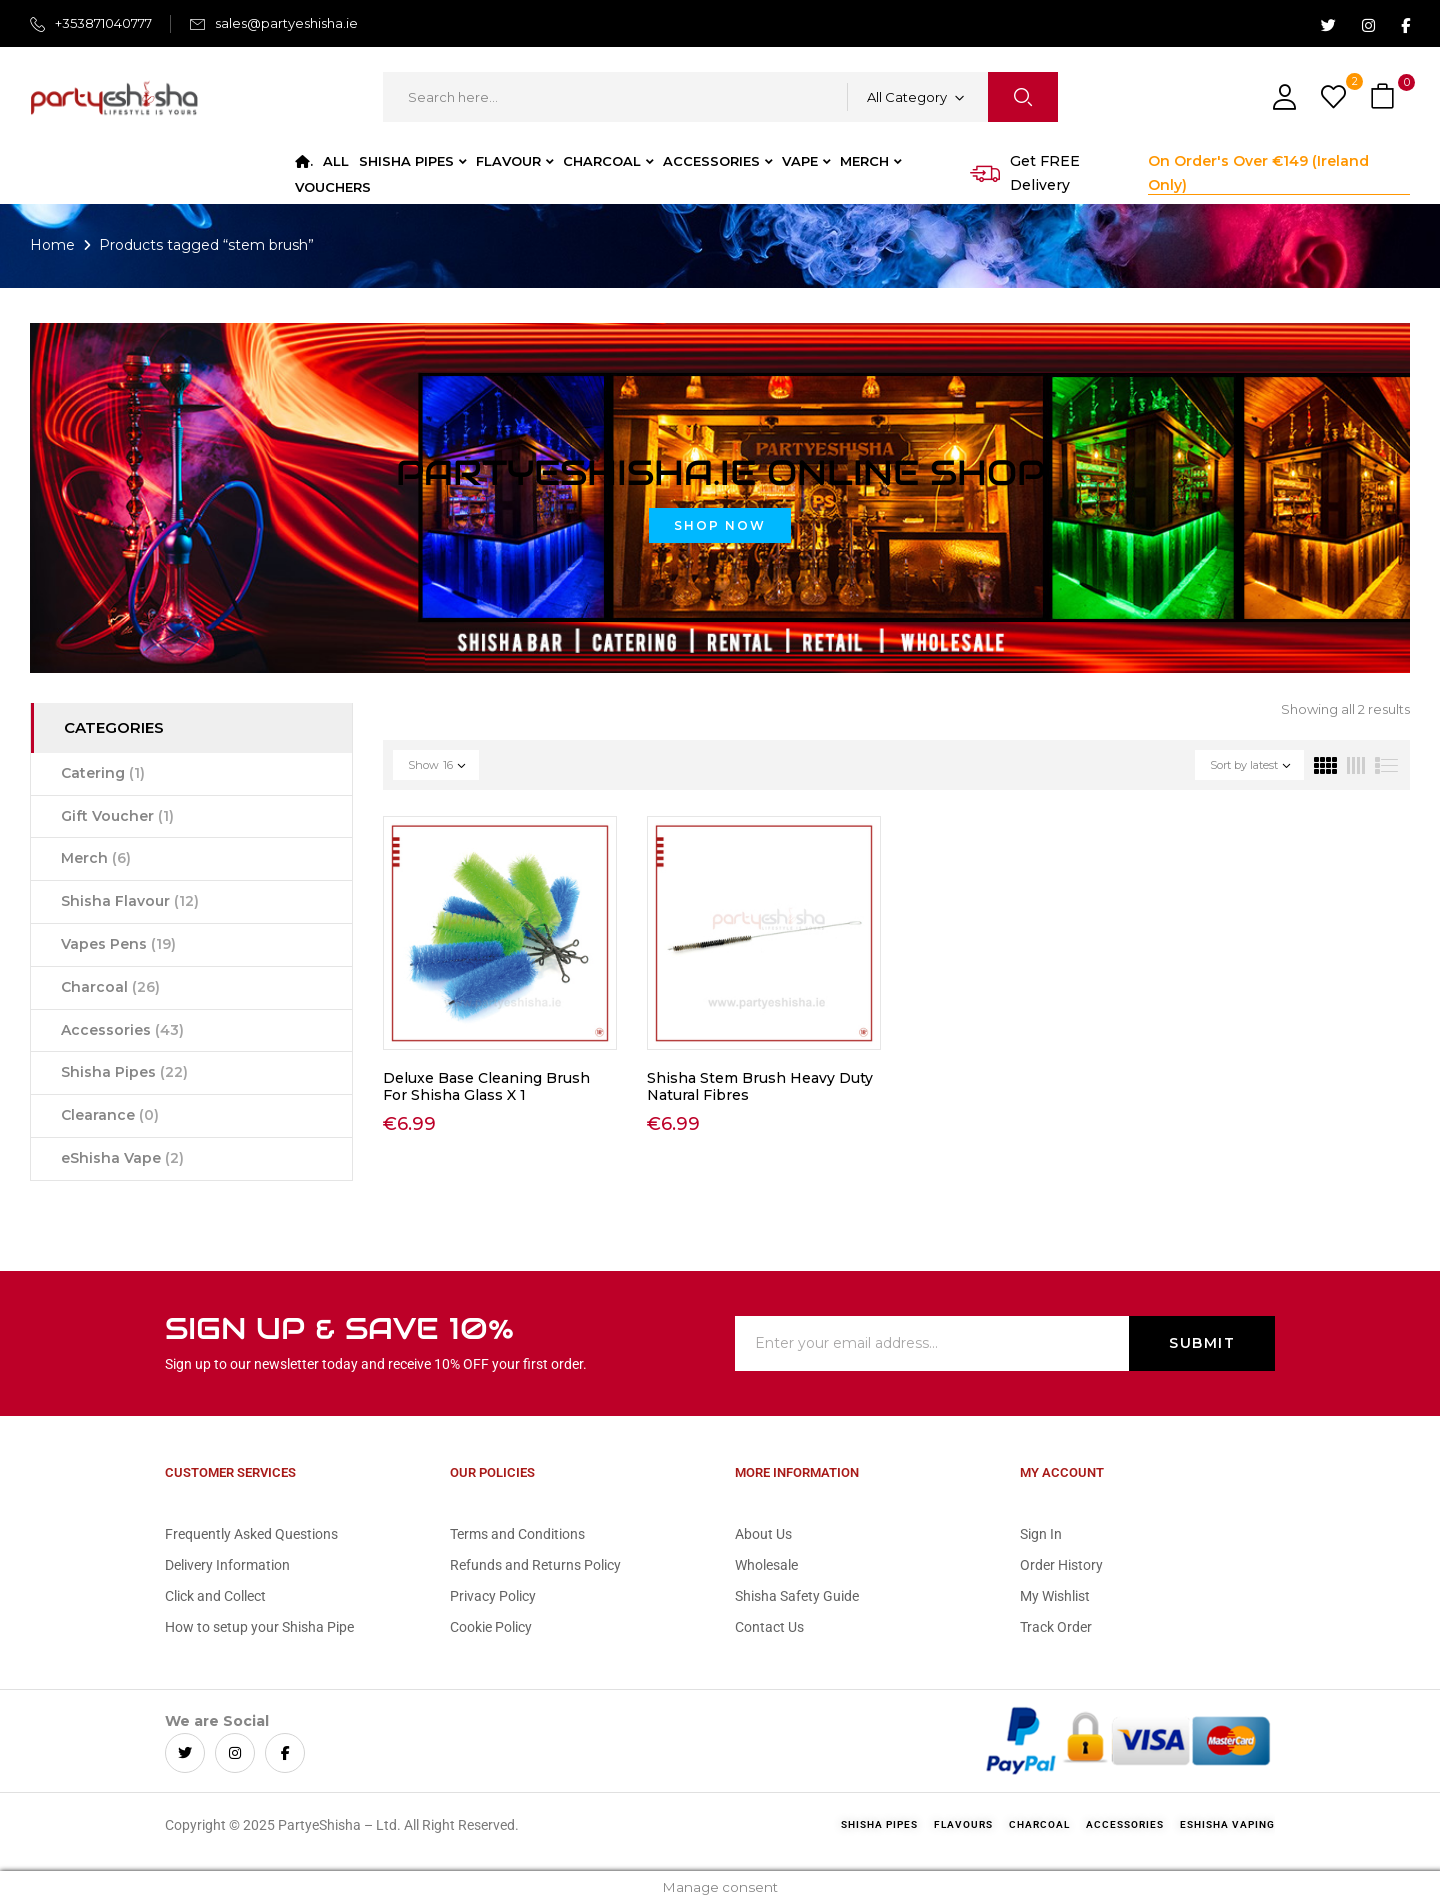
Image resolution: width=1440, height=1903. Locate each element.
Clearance (110, 1115)
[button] (1385, 97)
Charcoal (110, 987)
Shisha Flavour (130, 901)
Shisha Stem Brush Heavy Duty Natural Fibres (760, 1086)
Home (52, 245)
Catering (103, 773)
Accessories (122, 1030)
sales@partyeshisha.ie (286, 23)
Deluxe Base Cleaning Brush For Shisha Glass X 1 (486, 1086)
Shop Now (720, 525)
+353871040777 (103, 23)
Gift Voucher (117, 816)
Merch (96, 858)
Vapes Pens (118, 944)
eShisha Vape (122, 1158)
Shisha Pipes (124, 1072)
